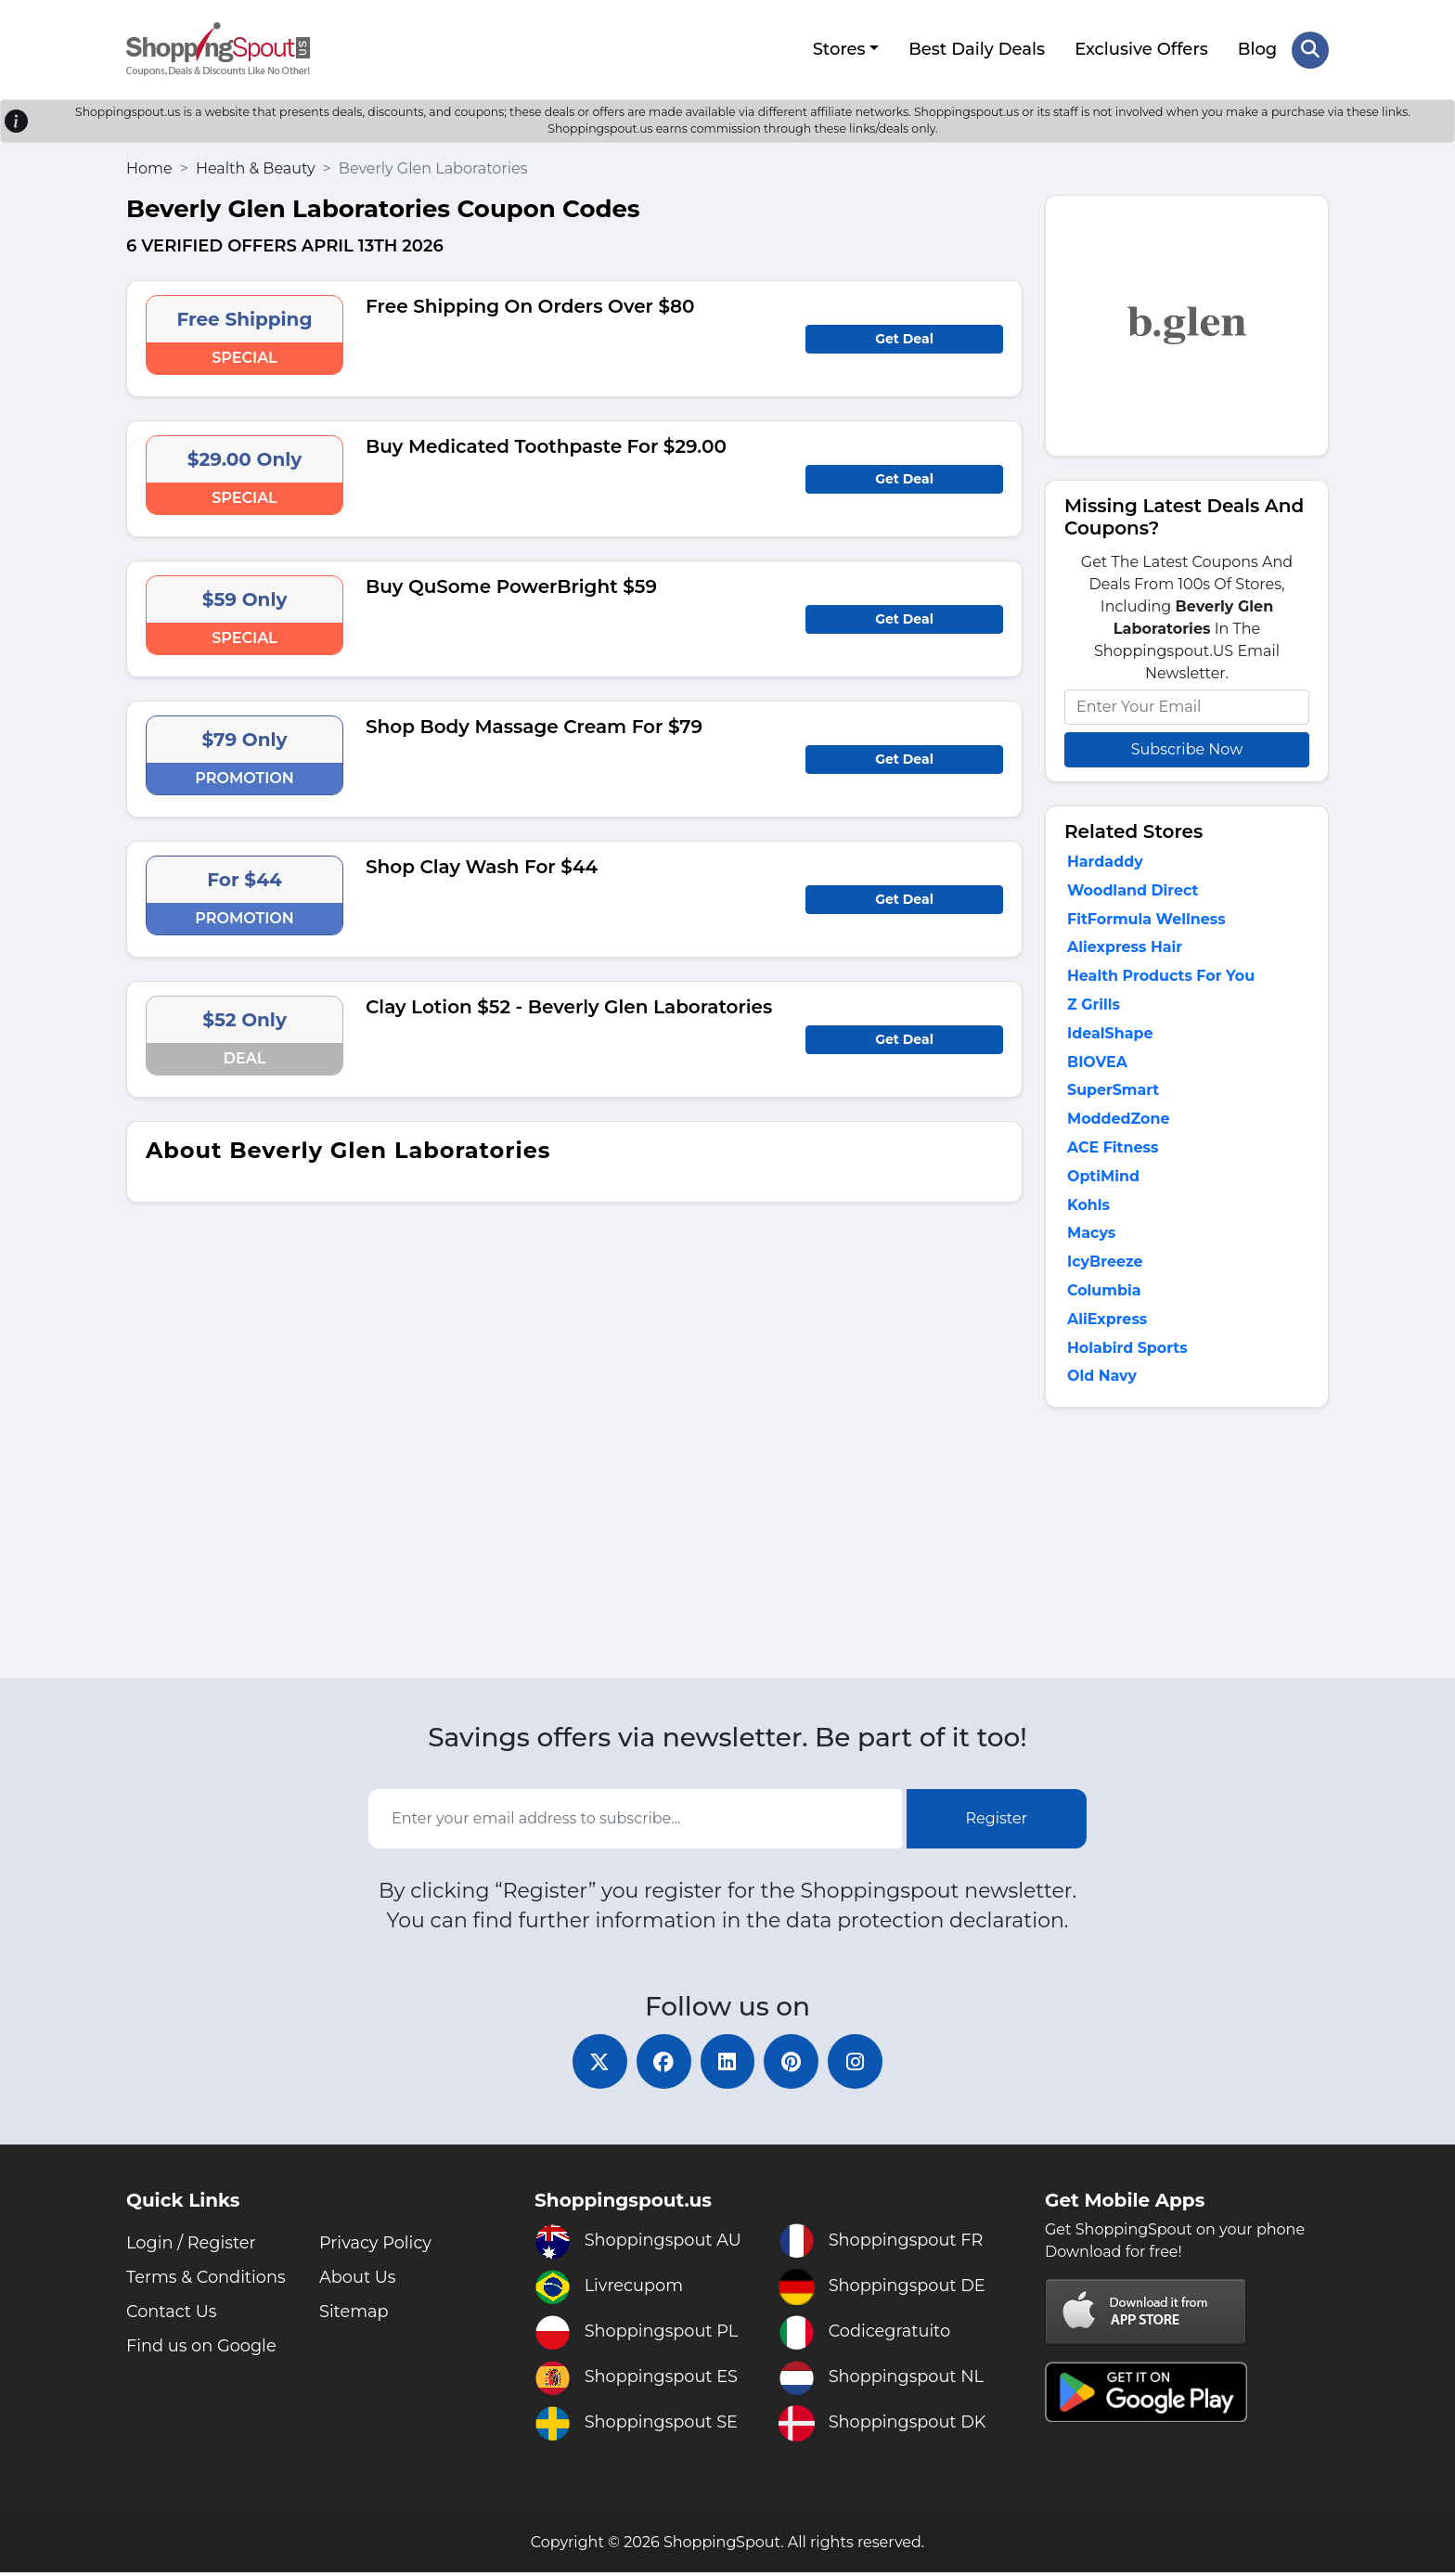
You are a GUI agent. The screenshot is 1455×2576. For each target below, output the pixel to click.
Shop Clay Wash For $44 (482, 866)
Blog (1258, 49)
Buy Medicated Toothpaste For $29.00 (546, 445)
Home (149, 167)
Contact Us (172, 2315)
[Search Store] (1310, 49)
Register (997, 1821)
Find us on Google (202, 2349)
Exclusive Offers (1141, 49)
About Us (358, 2281)
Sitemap (354, 2315)
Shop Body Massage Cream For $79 (534, 726)
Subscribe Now (1187, 748)
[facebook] (662, 2065)
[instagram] (857, 2065)
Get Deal (904, 337)
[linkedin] (727, 2065)
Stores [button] (838, 49)
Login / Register (191, 2246)
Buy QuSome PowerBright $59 (511, 585)
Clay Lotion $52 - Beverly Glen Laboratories (569, 1006)
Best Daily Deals (976, 49)
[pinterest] (792, 2065)
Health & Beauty (255, 167)
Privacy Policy (375, 2246)
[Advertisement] (1187, 1550)
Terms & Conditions (207, 2281)
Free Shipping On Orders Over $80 (530, 305)
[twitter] (597, 2065)
